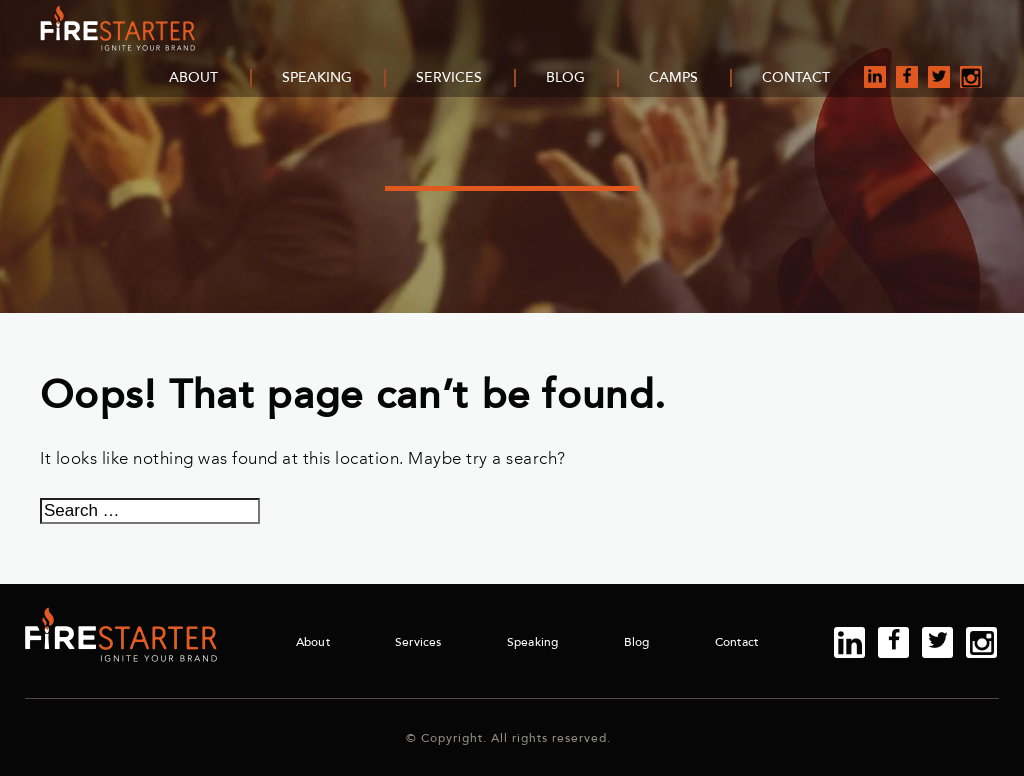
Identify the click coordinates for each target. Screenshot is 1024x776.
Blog (565, 77)
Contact (796, 77)
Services (449, 77)
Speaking (317, 77)
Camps (673, 77)
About (193, 77)
